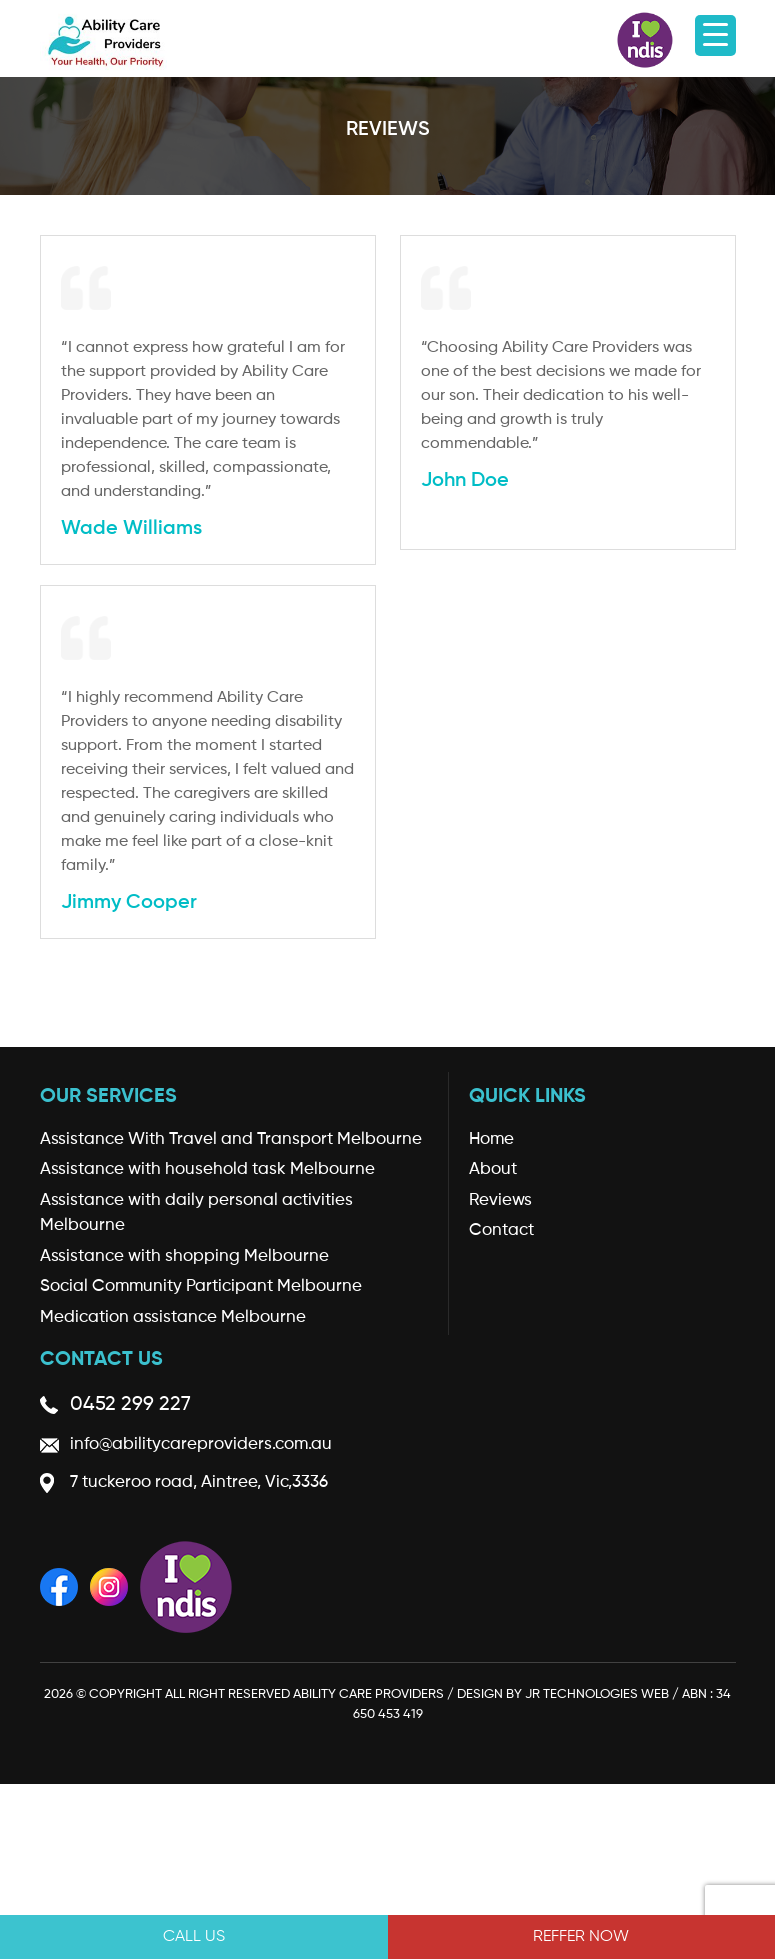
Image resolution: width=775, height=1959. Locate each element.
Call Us (194, 1937)
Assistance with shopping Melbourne (184, 1256)
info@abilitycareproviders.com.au (201, 1444)
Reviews (500, 1200)
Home (491, 1139)
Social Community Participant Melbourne (201, 1286)
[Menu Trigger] (715, 35)
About (493, 1169)
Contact (501, 1230)
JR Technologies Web (597, 1694)
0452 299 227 (130, 1405)
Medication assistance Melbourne (173, 1317)
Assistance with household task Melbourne (207, 1169)
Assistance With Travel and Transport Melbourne (231, 1139)
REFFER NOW (581, 1937)
